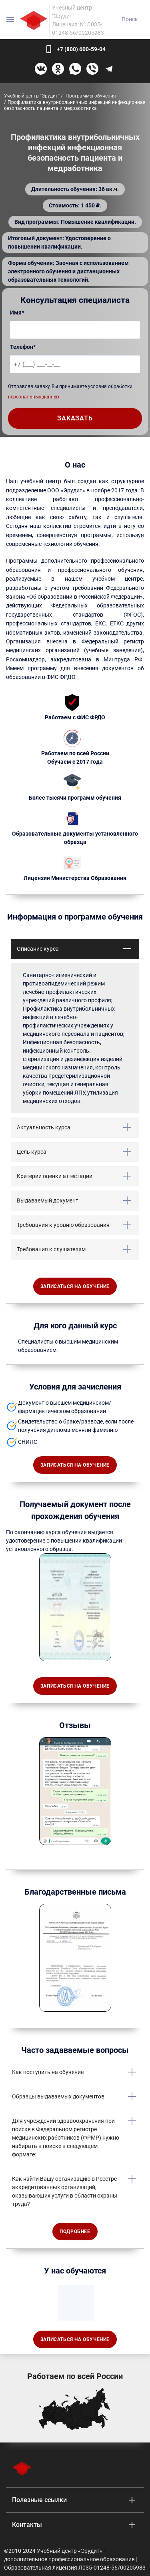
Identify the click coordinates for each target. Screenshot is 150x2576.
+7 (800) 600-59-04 (81, 49)
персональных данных (34, 397)
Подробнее (75, 2231)
